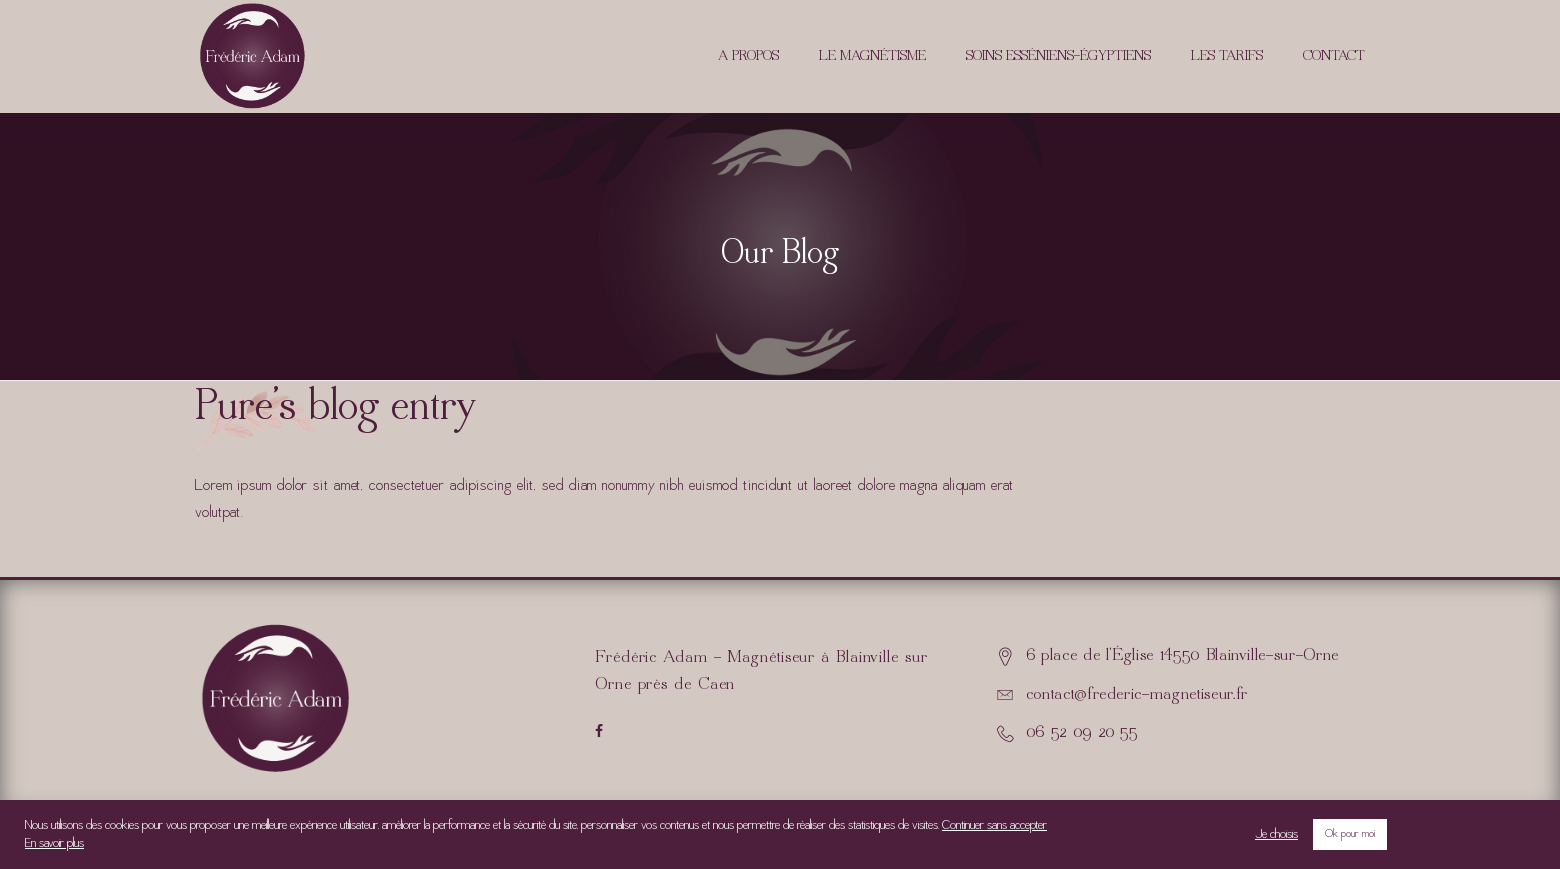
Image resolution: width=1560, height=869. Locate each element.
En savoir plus (54, 844)
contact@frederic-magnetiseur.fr (1137, 695)
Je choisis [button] (1276, 835)
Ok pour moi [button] (1350, 834)
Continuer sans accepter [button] (994, 826)
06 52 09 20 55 (1082, 733)
